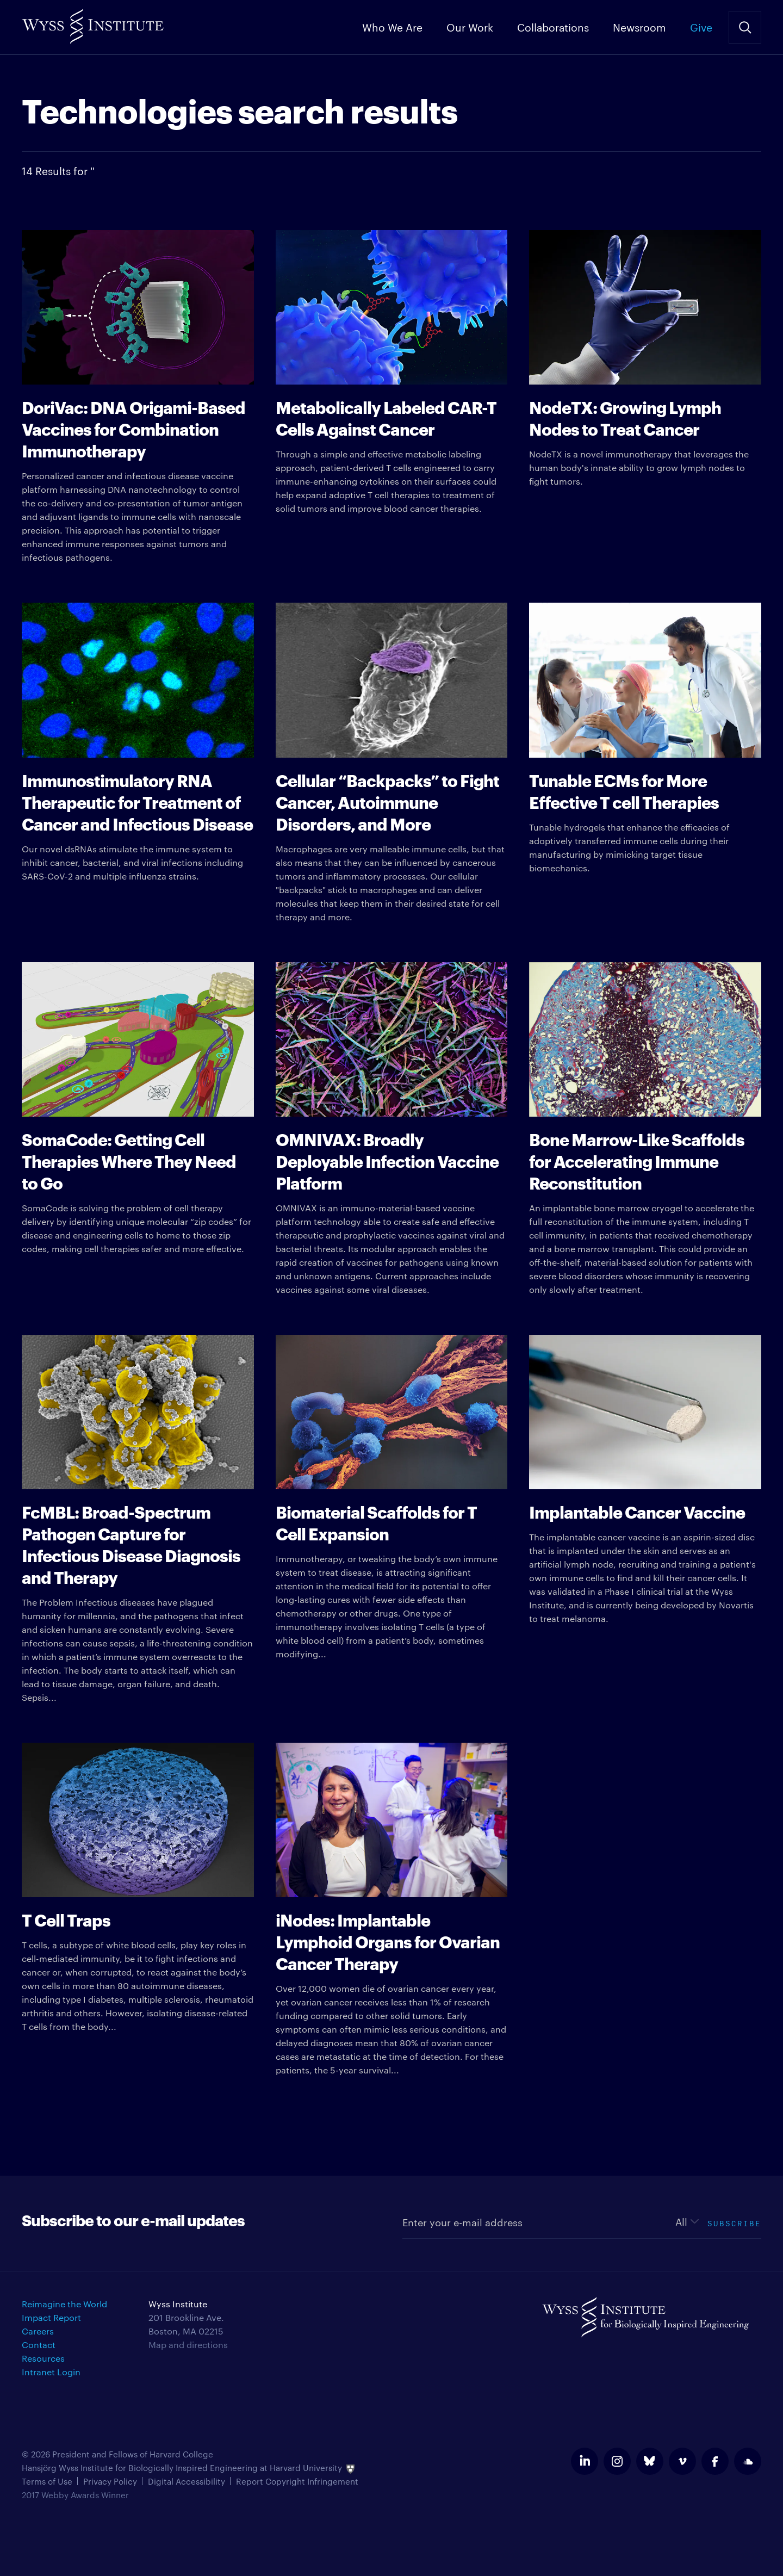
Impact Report (51, 2317)
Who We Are (392, 27)
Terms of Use (47, 2481)
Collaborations (553, 27)
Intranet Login (51, 2371)
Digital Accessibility (186, 2481)
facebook (715, 2461)
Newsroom (639, 27)
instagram (617, 2461)
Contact (38, 2344)
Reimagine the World (64, 2303)
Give (701, 27)
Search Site (745, 27)
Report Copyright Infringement (297, 2481)
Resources (43, 2358)
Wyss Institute (93, 22)
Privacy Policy (110, 2481)
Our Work (469, 27)
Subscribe (734, 2222)
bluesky (649, 2461)
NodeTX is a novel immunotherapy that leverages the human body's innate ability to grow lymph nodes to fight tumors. (645, 358)
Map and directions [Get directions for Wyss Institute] (188, 2344)
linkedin (584, 2461)
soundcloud (747, 2461)
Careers (38, 2331)
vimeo (682, 2461)
